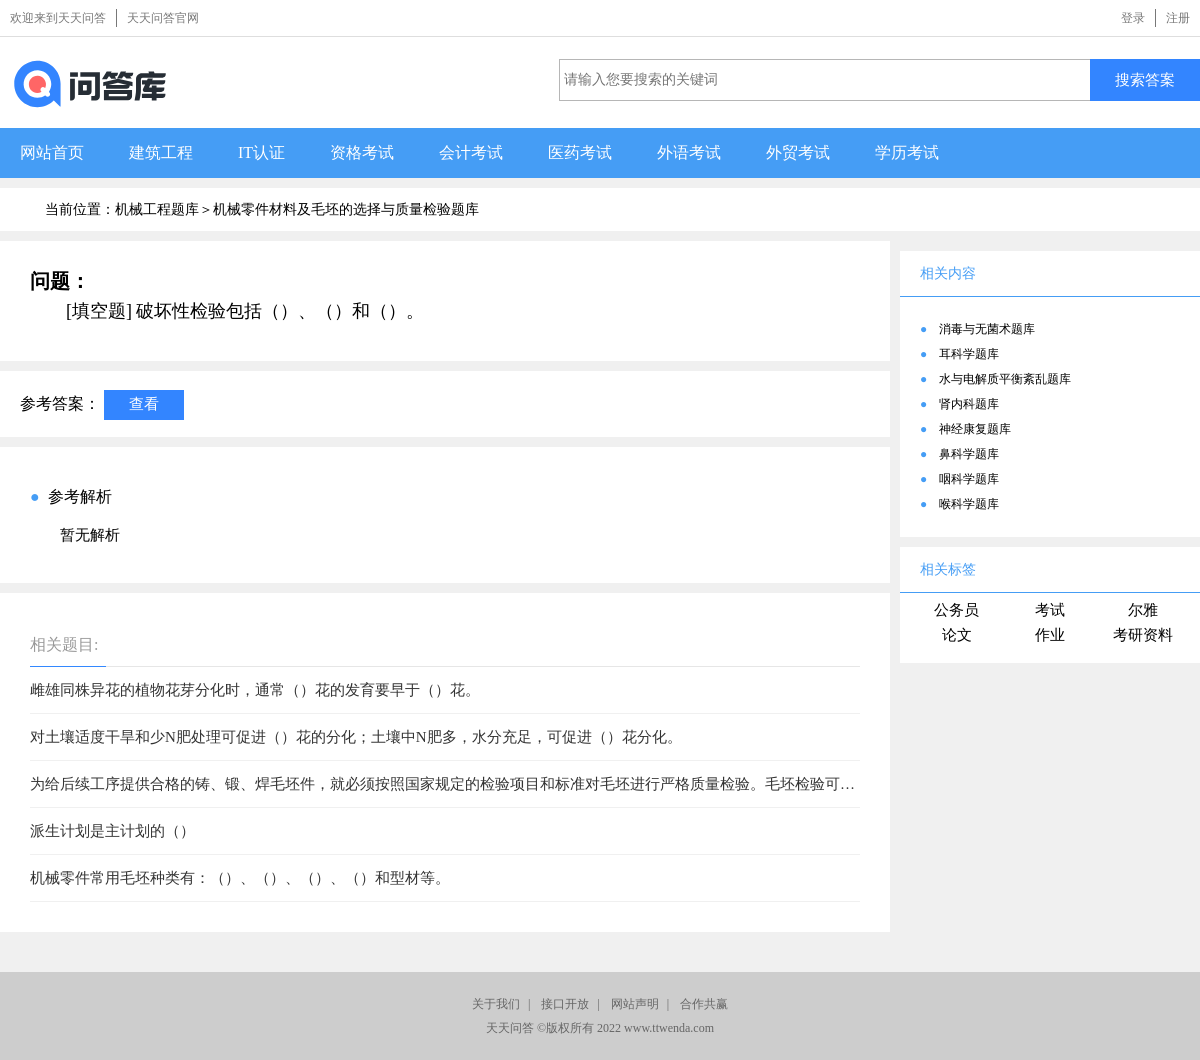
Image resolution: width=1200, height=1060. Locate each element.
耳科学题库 (969, 354)
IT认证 (261, 152)
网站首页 (52, 152)
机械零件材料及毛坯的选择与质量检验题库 (346, 209)
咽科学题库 (969, 479)
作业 (1050, 635)
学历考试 (907, 152)
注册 (1178, 18)
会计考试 (471, 152)
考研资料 (1143, 635)
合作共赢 (704, 1004)
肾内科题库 (969, 404)
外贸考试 (798, 152)
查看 (144, 403)
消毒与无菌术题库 (987, 329)
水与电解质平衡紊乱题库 (1005, 379)
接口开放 (565, 1004)
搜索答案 (1145, 79)
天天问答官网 (163, 18)
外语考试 (689, 152)
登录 (1133, 18)
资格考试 (362, 152)
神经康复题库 (975, 429)
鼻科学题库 (969, 454)
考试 (1050, 610)
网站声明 (635, 1004)
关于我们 (496, 1004)
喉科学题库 (969, 504)
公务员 (956, 610)
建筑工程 (161, 152)
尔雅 (1143, 610)
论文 (957, 635)
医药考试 (580, 152)
